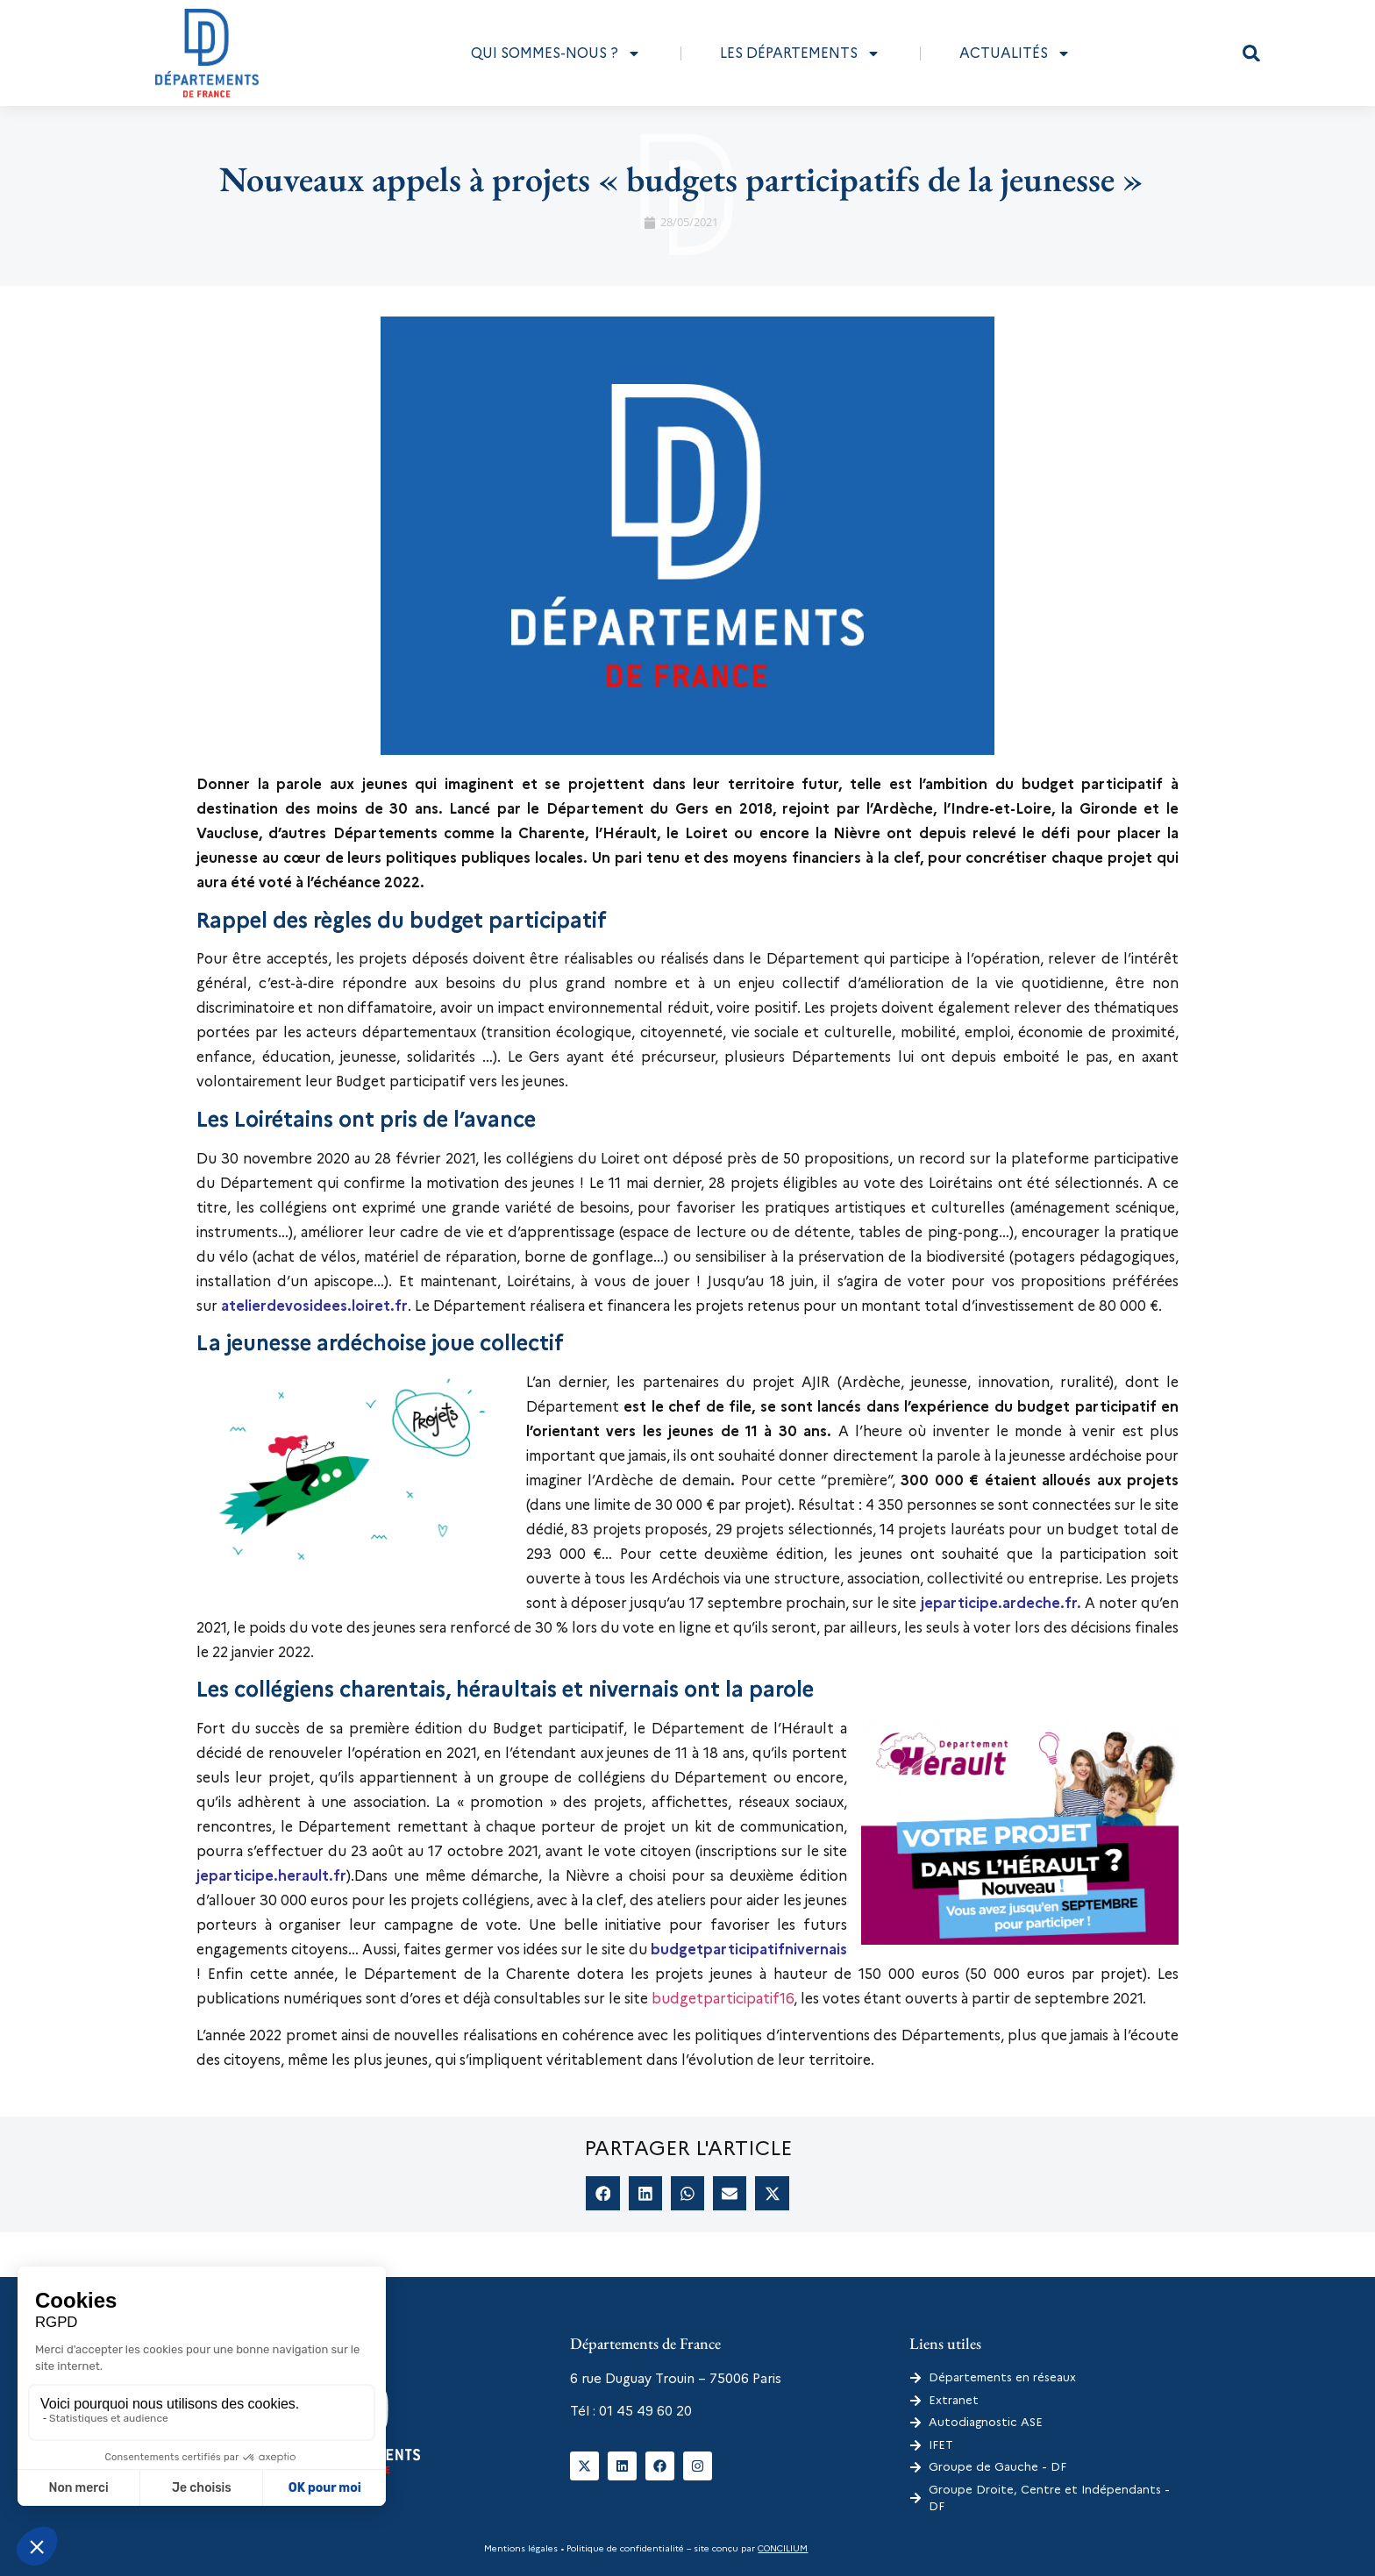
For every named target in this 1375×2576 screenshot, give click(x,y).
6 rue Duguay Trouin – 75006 (659, 2379)
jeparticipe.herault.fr (271, 1876)
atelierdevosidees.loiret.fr (314, 1306)
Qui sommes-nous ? (556, 53)
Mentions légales (521, 2548)
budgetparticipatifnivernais (749, 1949)
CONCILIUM (783, 2548)
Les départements (800, 53)
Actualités (1015, 53)
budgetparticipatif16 (723, 1998)
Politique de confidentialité (624, 2548)
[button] (1251, 53)
